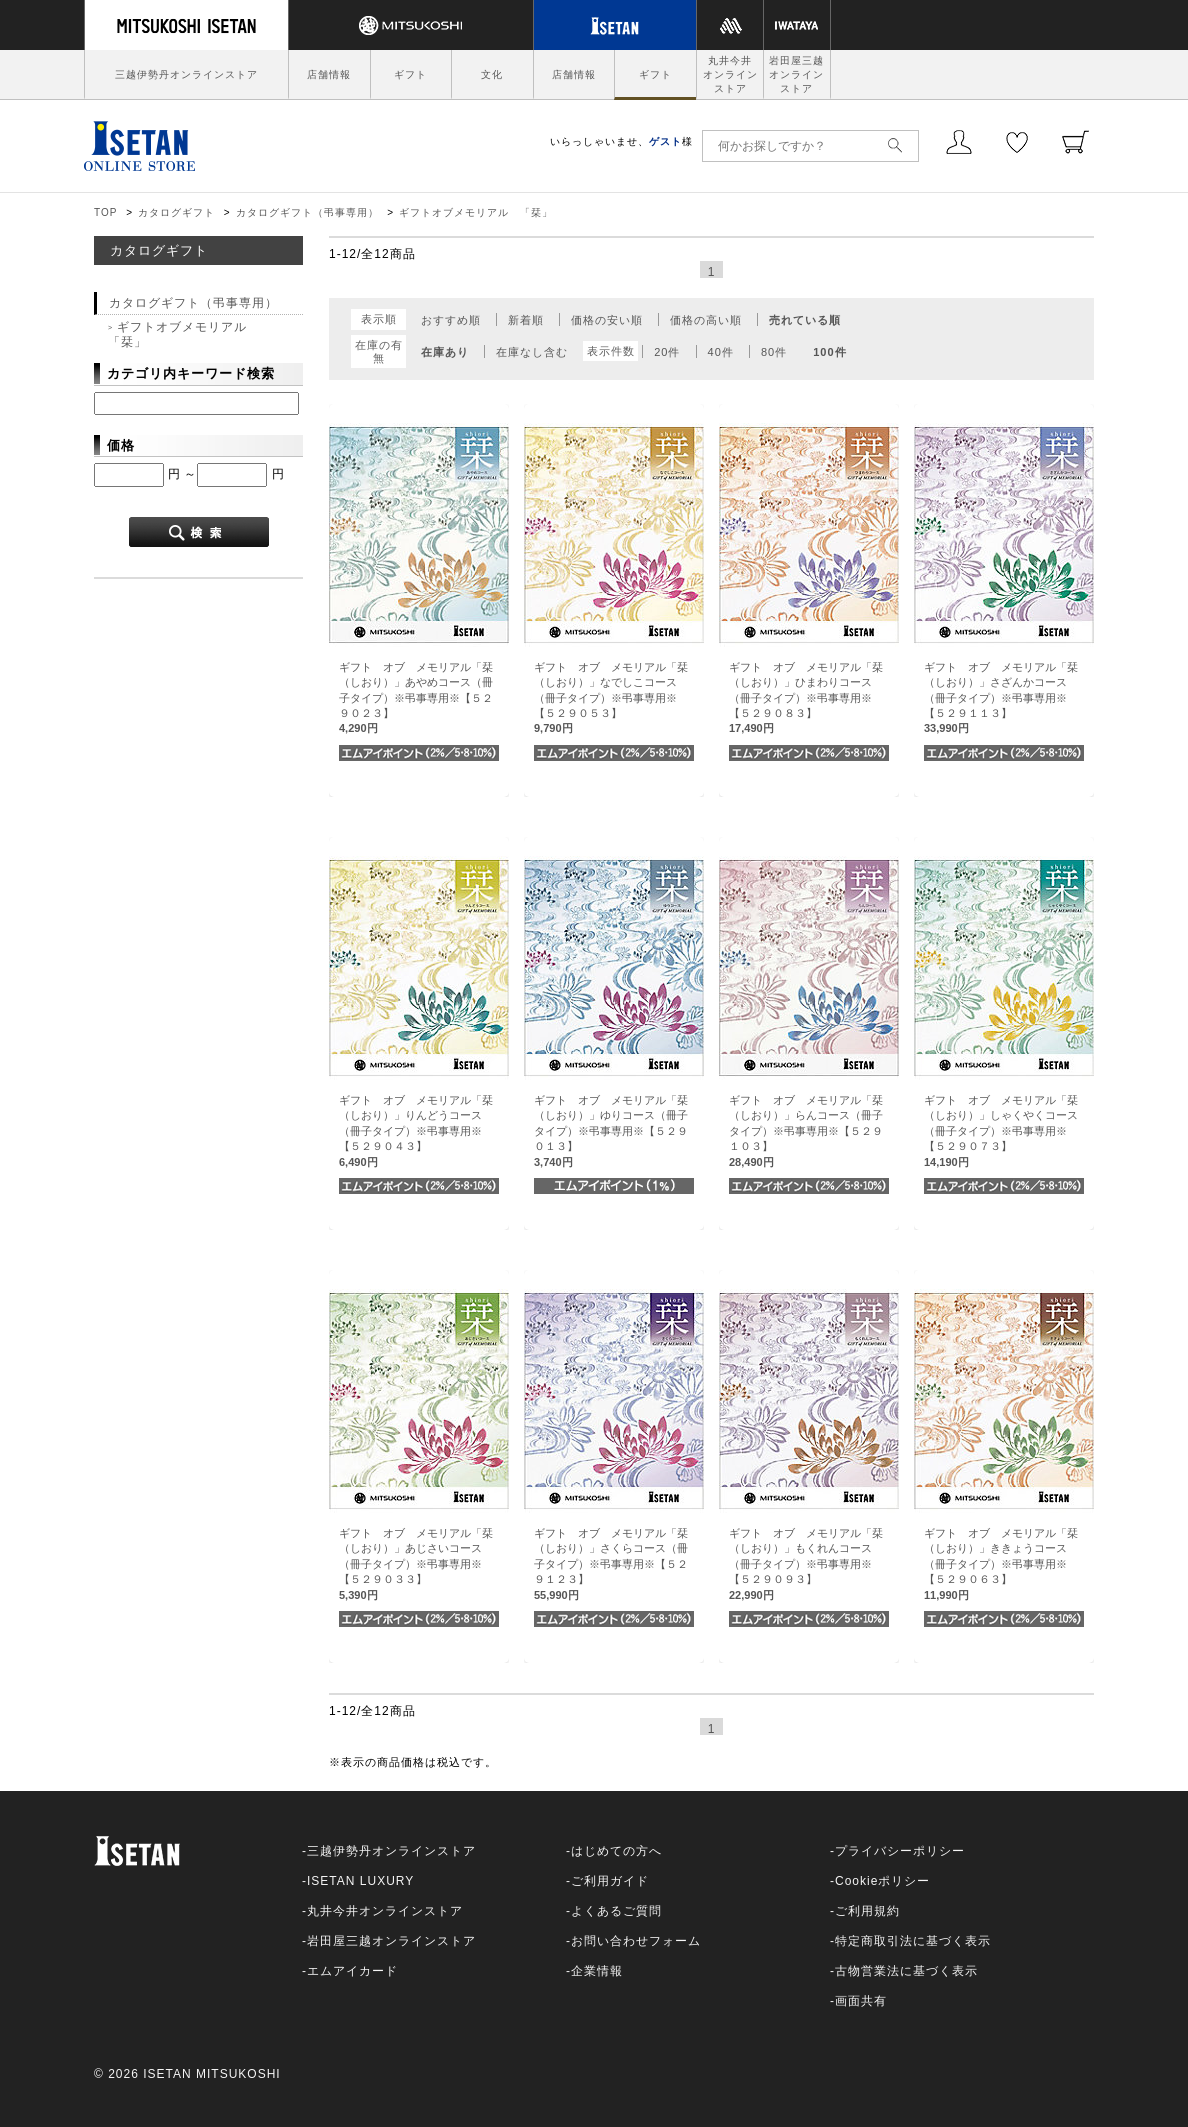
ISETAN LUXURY (360, 1881)
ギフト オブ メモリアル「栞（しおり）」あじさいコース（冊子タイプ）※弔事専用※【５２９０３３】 (416, 1564)
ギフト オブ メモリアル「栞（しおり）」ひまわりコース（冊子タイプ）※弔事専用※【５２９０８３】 (806, 698)
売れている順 (805, 320)
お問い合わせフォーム (636, 1941)
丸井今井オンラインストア (730, 74)
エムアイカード (352, 1971)
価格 (121, 445)
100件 (829, 352)
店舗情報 (329, 74)
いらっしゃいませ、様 (621, 141)
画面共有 (861, 2001)
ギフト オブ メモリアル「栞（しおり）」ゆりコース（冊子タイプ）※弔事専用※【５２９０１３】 (611, 1131)
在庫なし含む (532, 352)
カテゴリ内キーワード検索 (191, 373)
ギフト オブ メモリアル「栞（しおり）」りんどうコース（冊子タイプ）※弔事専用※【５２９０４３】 (416, 1131)
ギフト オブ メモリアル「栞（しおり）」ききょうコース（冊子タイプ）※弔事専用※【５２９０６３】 (1001, 1564)
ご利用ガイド (610, 1881)
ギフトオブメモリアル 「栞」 (476, 212)
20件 (667, 352)
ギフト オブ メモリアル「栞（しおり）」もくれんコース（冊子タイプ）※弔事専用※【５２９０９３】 (806, 1564)
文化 (492, 74)
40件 (721, 352)
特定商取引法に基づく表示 (913, 1941)
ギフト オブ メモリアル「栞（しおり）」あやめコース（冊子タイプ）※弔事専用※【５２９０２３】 (416, 698)
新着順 (526, 320)
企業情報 (597, 1971)
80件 (774, 352)
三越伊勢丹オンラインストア (186, 74)
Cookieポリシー (882, 1881)
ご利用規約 (867, 1911)
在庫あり (445, 352)
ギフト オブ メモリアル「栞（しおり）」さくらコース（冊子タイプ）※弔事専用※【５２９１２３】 (611, 1564)
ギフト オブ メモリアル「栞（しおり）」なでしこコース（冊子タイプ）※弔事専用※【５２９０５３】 (611, 698)
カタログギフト (176, 212)
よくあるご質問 (616, 1911)
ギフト (410, 74)
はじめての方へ (616, 1851)
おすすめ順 (451, 320)
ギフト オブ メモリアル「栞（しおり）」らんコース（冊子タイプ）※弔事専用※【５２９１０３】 (806, 1131)
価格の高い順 (706, 320)
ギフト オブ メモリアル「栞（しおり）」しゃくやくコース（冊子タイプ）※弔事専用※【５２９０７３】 (1001, 1131)
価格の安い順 (607, 320)
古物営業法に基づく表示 (906, 1971)
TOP (105, 212)
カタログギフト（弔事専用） (307, 212)
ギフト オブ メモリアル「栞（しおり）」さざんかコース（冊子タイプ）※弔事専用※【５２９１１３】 (1001, 698)
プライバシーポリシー (900, 1851)
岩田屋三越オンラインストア (796, 74)
